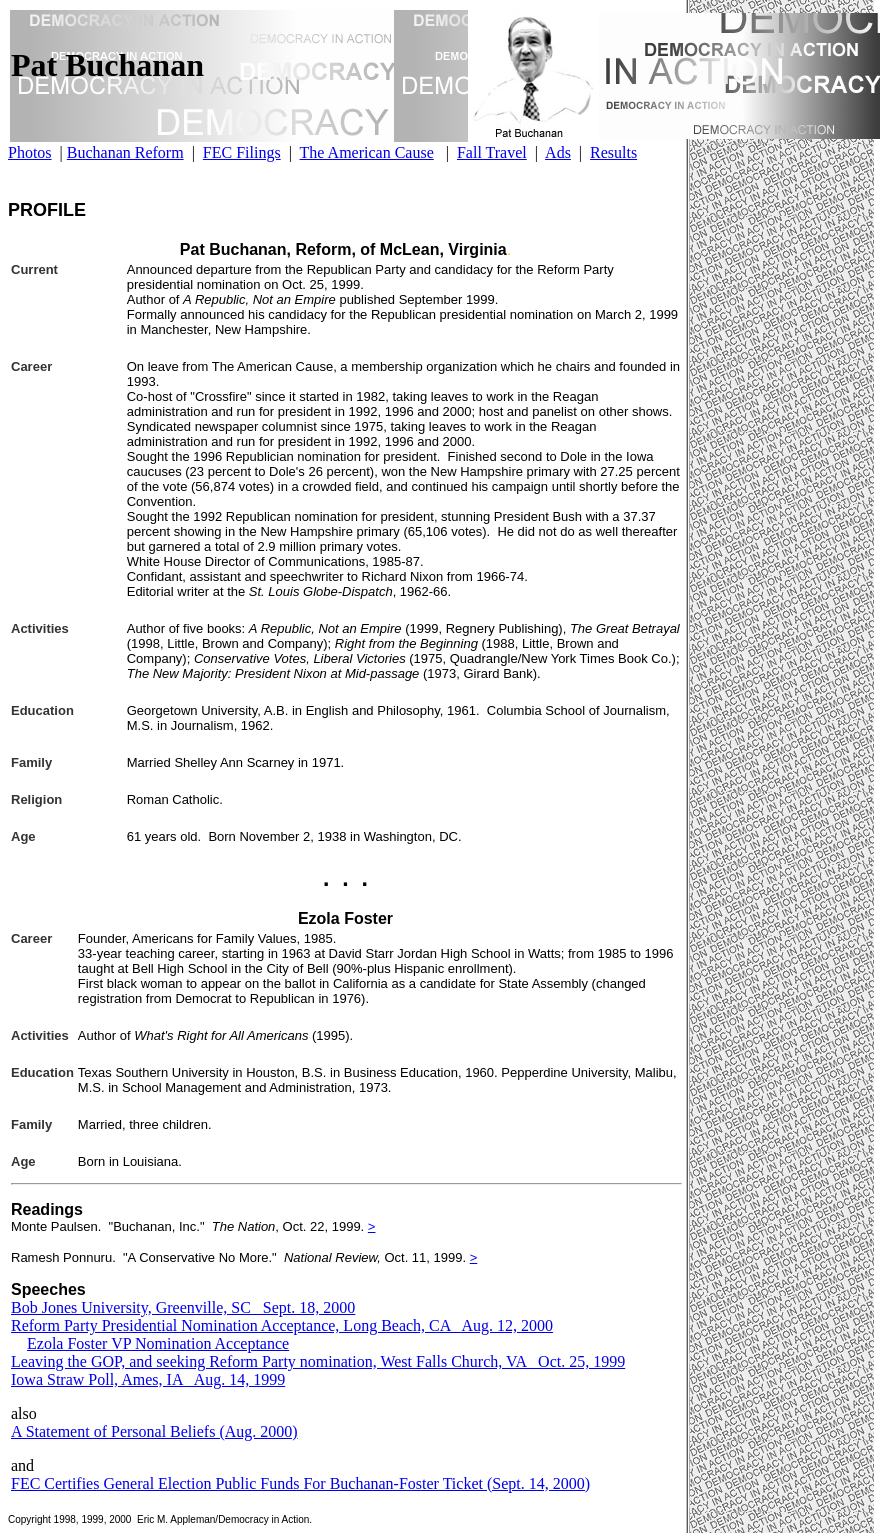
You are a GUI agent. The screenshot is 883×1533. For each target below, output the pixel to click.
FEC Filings (242, 152)
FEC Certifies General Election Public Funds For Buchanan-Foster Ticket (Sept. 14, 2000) (300, 1483)
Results (613, 152)
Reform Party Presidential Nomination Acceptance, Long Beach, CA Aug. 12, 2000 (282, 1325)
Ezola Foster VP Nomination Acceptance (158, 1343)
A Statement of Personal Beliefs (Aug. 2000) (154, 1431)
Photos (30, 152)
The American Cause (367, 152)
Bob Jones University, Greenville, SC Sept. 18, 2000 (183, 1307)
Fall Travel (492, 152)
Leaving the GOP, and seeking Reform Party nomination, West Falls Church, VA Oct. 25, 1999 (318, 1361)
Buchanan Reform (125, 152)
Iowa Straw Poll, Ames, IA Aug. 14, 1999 (148, 1379)
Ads (558, 152)
